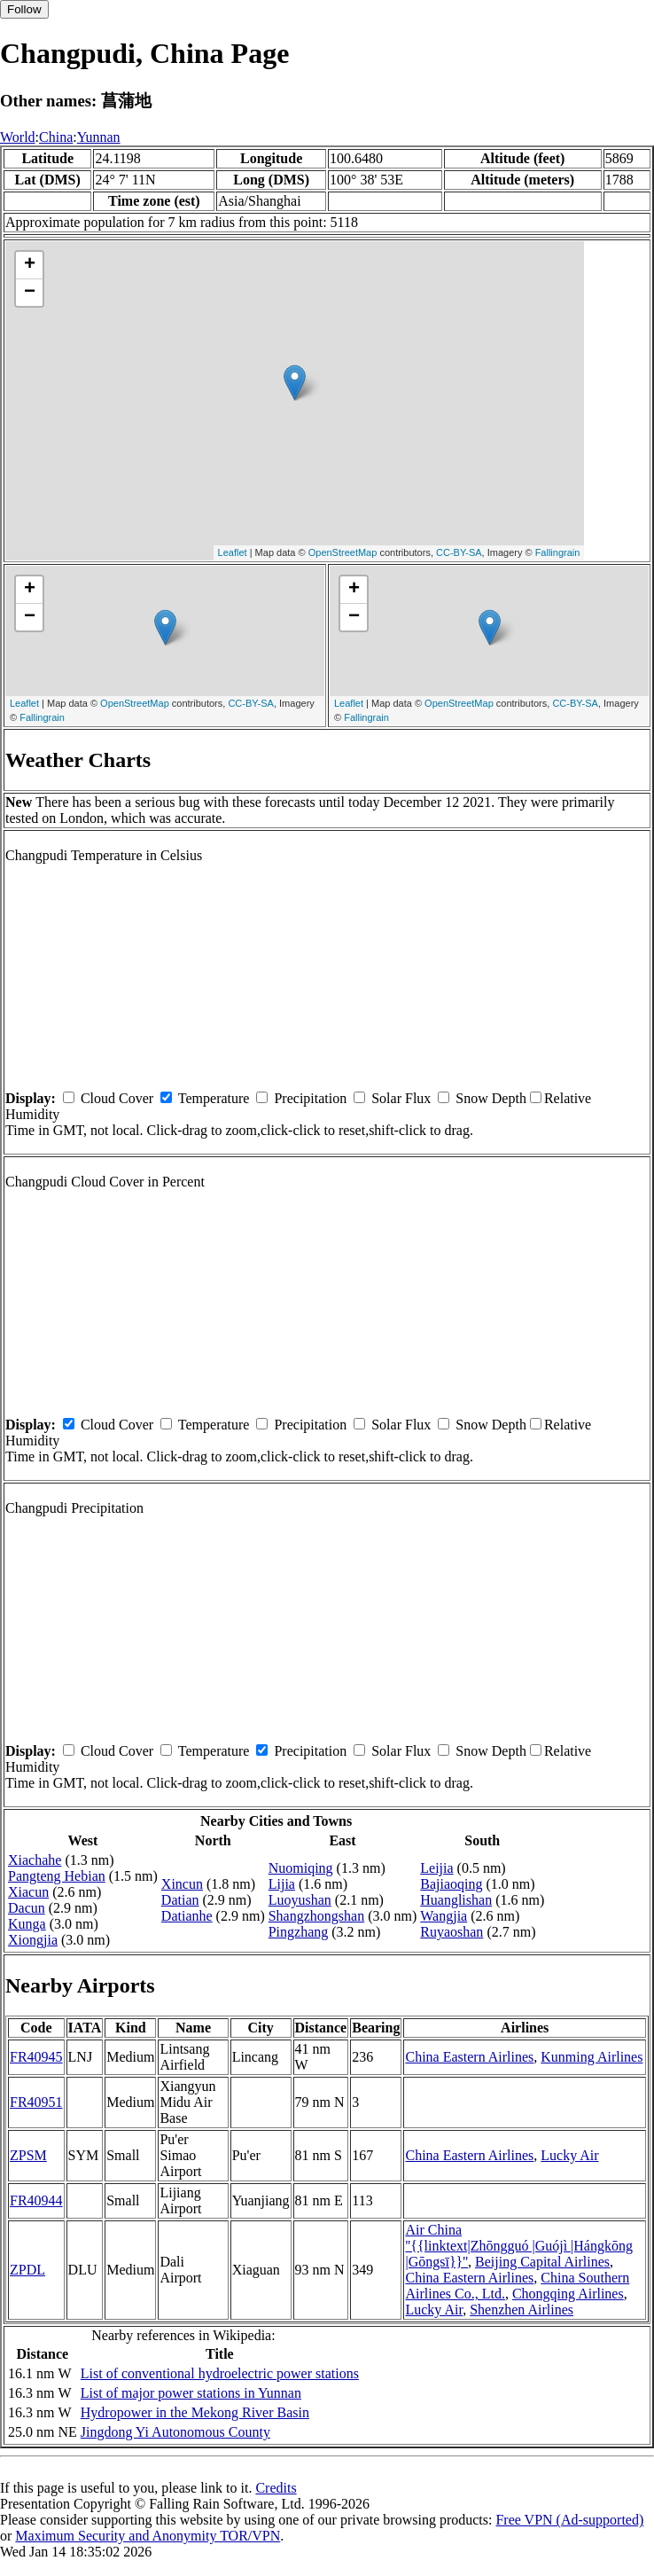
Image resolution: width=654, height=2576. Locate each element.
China (56, 137)
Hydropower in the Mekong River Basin (195, 2412)
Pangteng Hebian (56, 1875)
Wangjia (443, 1915)
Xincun (182, 1883)
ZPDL (27, 2269)
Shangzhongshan (316, 1915)
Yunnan (99, 137)
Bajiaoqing (451, 1883)
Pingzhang (299, 1931)
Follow (24, 9)
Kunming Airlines (591, 2056)
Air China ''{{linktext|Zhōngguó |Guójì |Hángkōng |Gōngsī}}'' (519, 2245)
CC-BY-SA (459, 552)
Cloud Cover (117, 1098)
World (17, 137)
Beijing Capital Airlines (542, 2261)
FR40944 (36, 2200)
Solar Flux (401, 1098)
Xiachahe (34, 1859)
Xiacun (28, 1891)
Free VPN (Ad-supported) (569, 2519)
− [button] (29, 292)
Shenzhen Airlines (521, 2309)
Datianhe (187, 1915)
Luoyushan (300, 1899)
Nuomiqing (301, 1867)
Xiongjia (33, 1939)
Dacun (26, 1907)
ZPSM (28, 2155)
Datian (180, 1899)
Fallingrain (557, 552)
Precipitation (310, 1098)
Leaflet (232, 552)
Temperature (214, 1098)
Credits (275, 2487)
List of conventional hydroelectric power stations (220, 2373)
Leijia (436, 1867)
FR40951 (36, 2102)
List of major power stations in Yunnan (191, 2392)
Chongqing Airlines (568, 2293)
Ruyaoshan (451, 1931)
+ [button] (29, 265)
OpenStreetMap (343, 552)
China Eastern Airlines (469, 2056)
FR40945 (36, 2056)
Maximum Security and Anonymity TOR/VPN (147, 2535)
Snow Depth (490, 1098)
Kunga (27, 1923)
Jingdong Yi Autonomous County (175, 2431)
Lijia (282, 1883)
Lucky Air (569, 2155)
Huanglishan (456, 1899)
